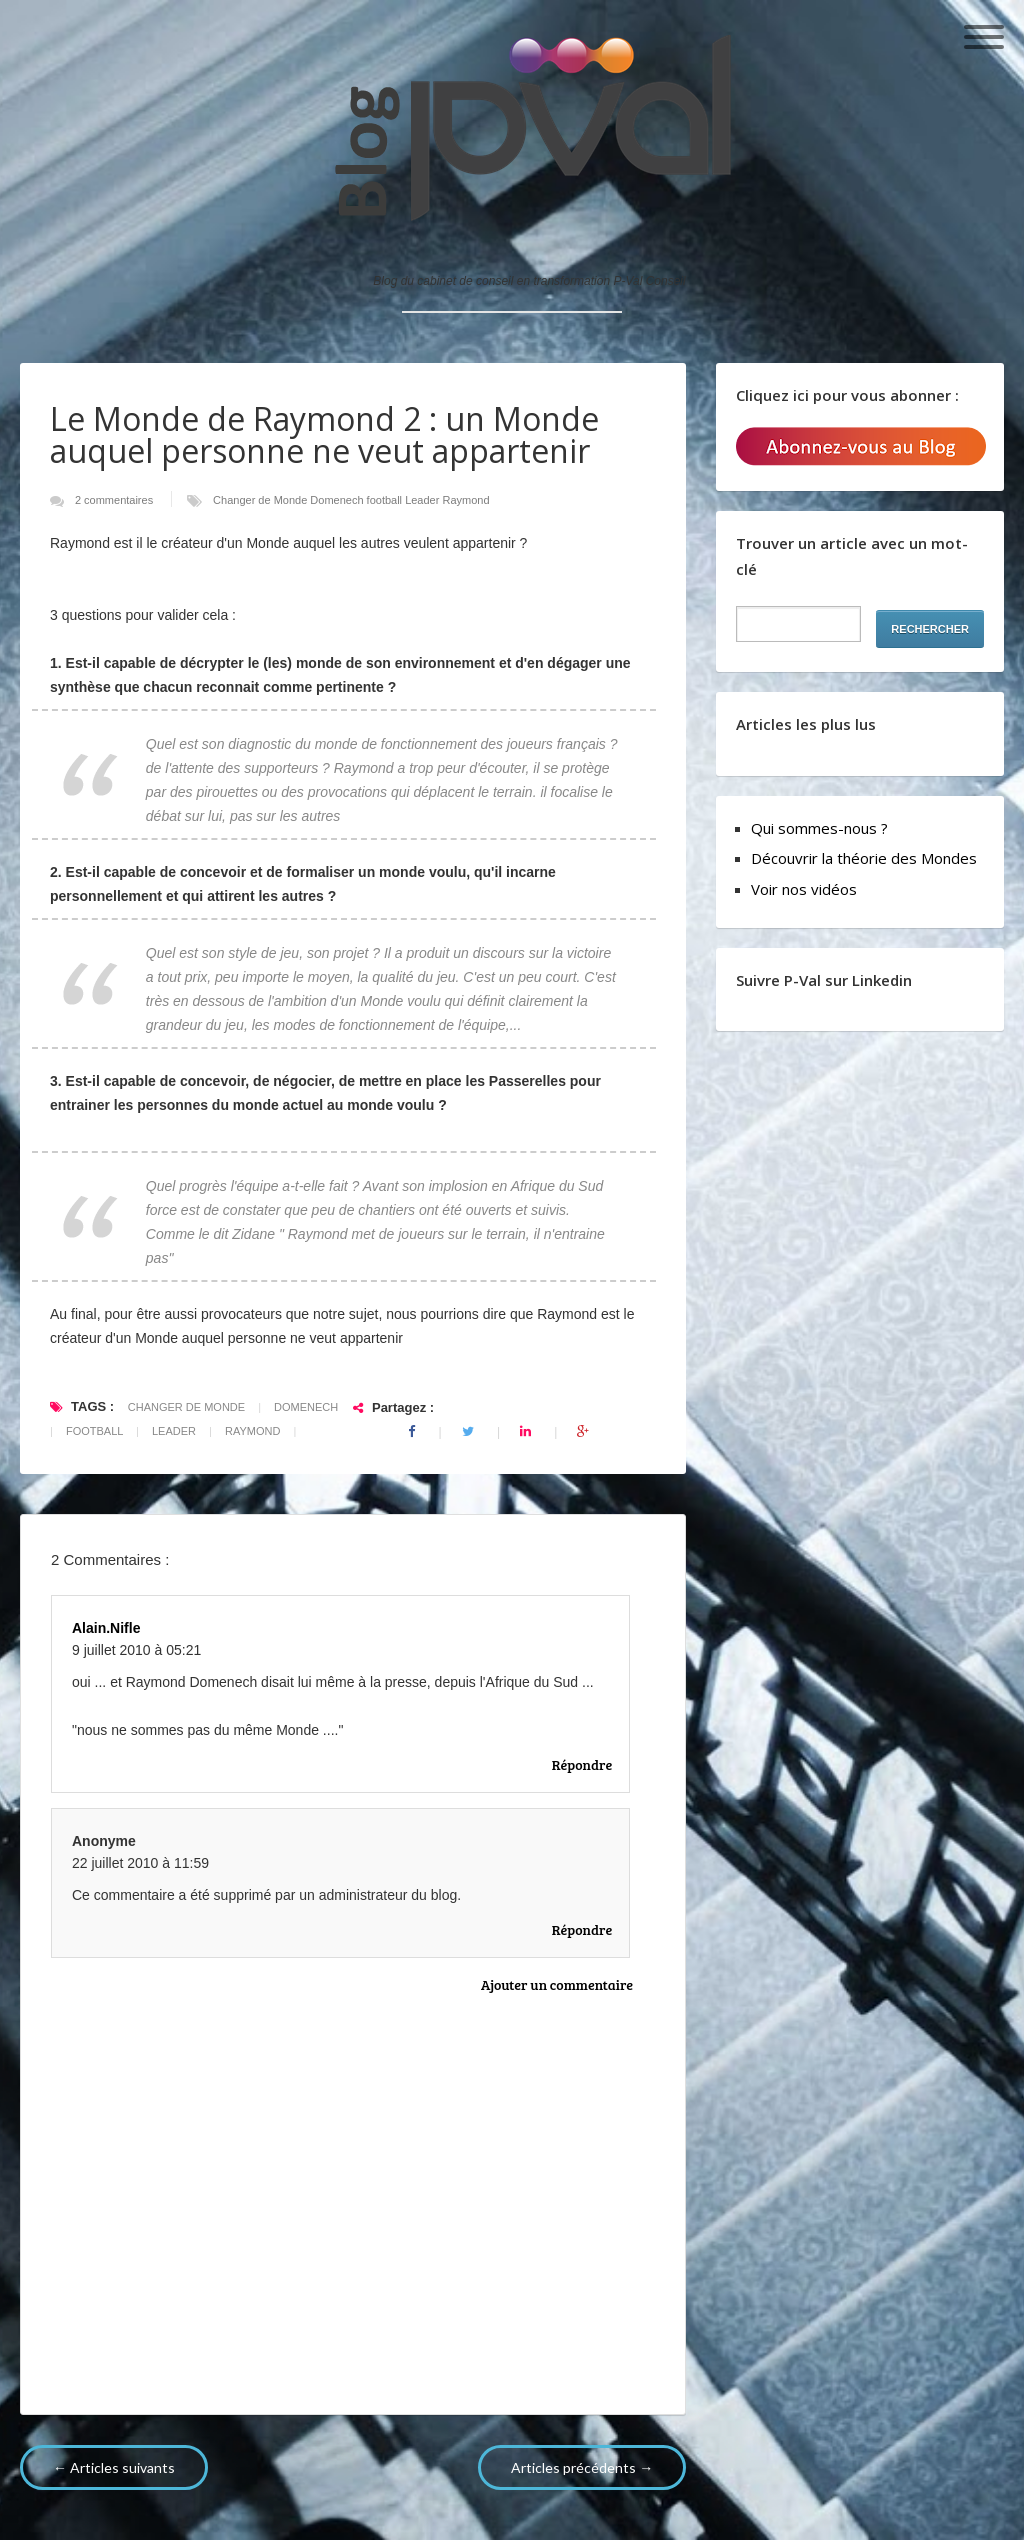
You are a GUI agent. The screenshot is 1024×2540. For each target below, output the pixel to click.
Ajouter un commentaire (557, 1984)
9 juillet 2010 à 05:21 (136, 1650)
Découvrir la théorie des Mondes (864, 858)
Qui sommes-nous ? (819, 828)
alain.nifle (106, 1628)
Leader (423, 500)
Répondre (582, 1764)
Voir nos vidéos (804, 889)
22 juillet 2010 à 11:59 (140, 1863)
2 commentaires (115, 500)
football (386, 500)
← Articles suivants (114, 2467)
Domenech (338, 500)
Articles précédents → (582, 2467)
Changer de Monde (261, 500)
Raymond (465, 500)
